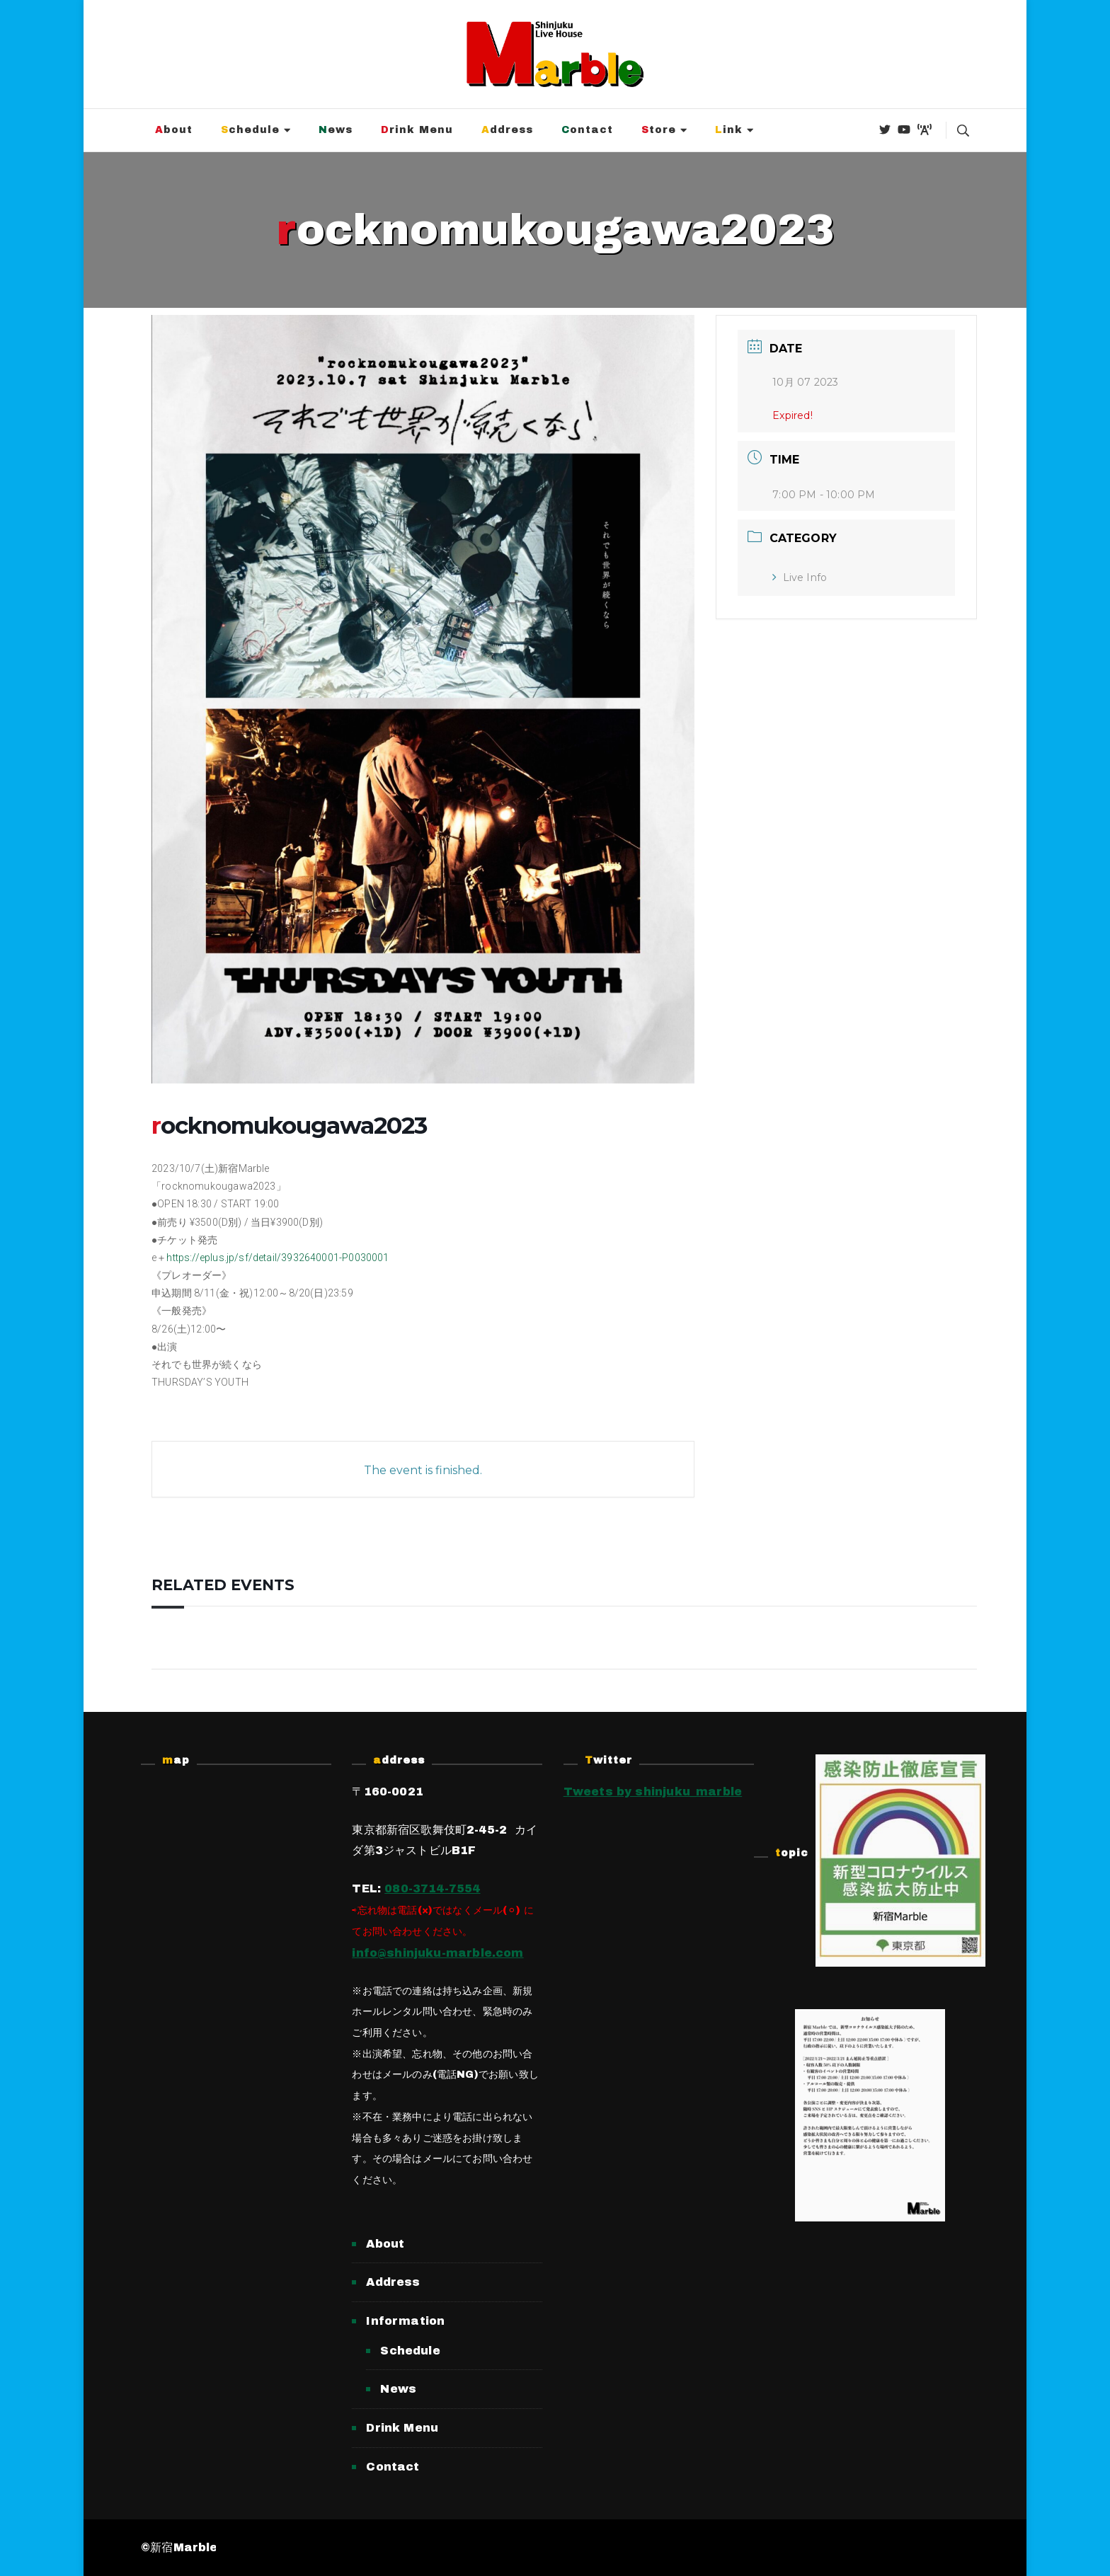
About (174, 130)
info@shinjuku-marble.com (437, 1953)
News (336, 130)
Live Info (799, 577)
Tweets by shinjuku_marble (653, 1792)
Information (405, 2321)
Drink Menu (417, 130)
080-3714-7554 (432, 1888)
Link (729, 130)
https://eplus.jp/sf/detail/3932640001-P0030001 (277, 1257)
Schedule (250, 130)
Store (658, 130)
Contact (587, 130)
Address (507, 130)
